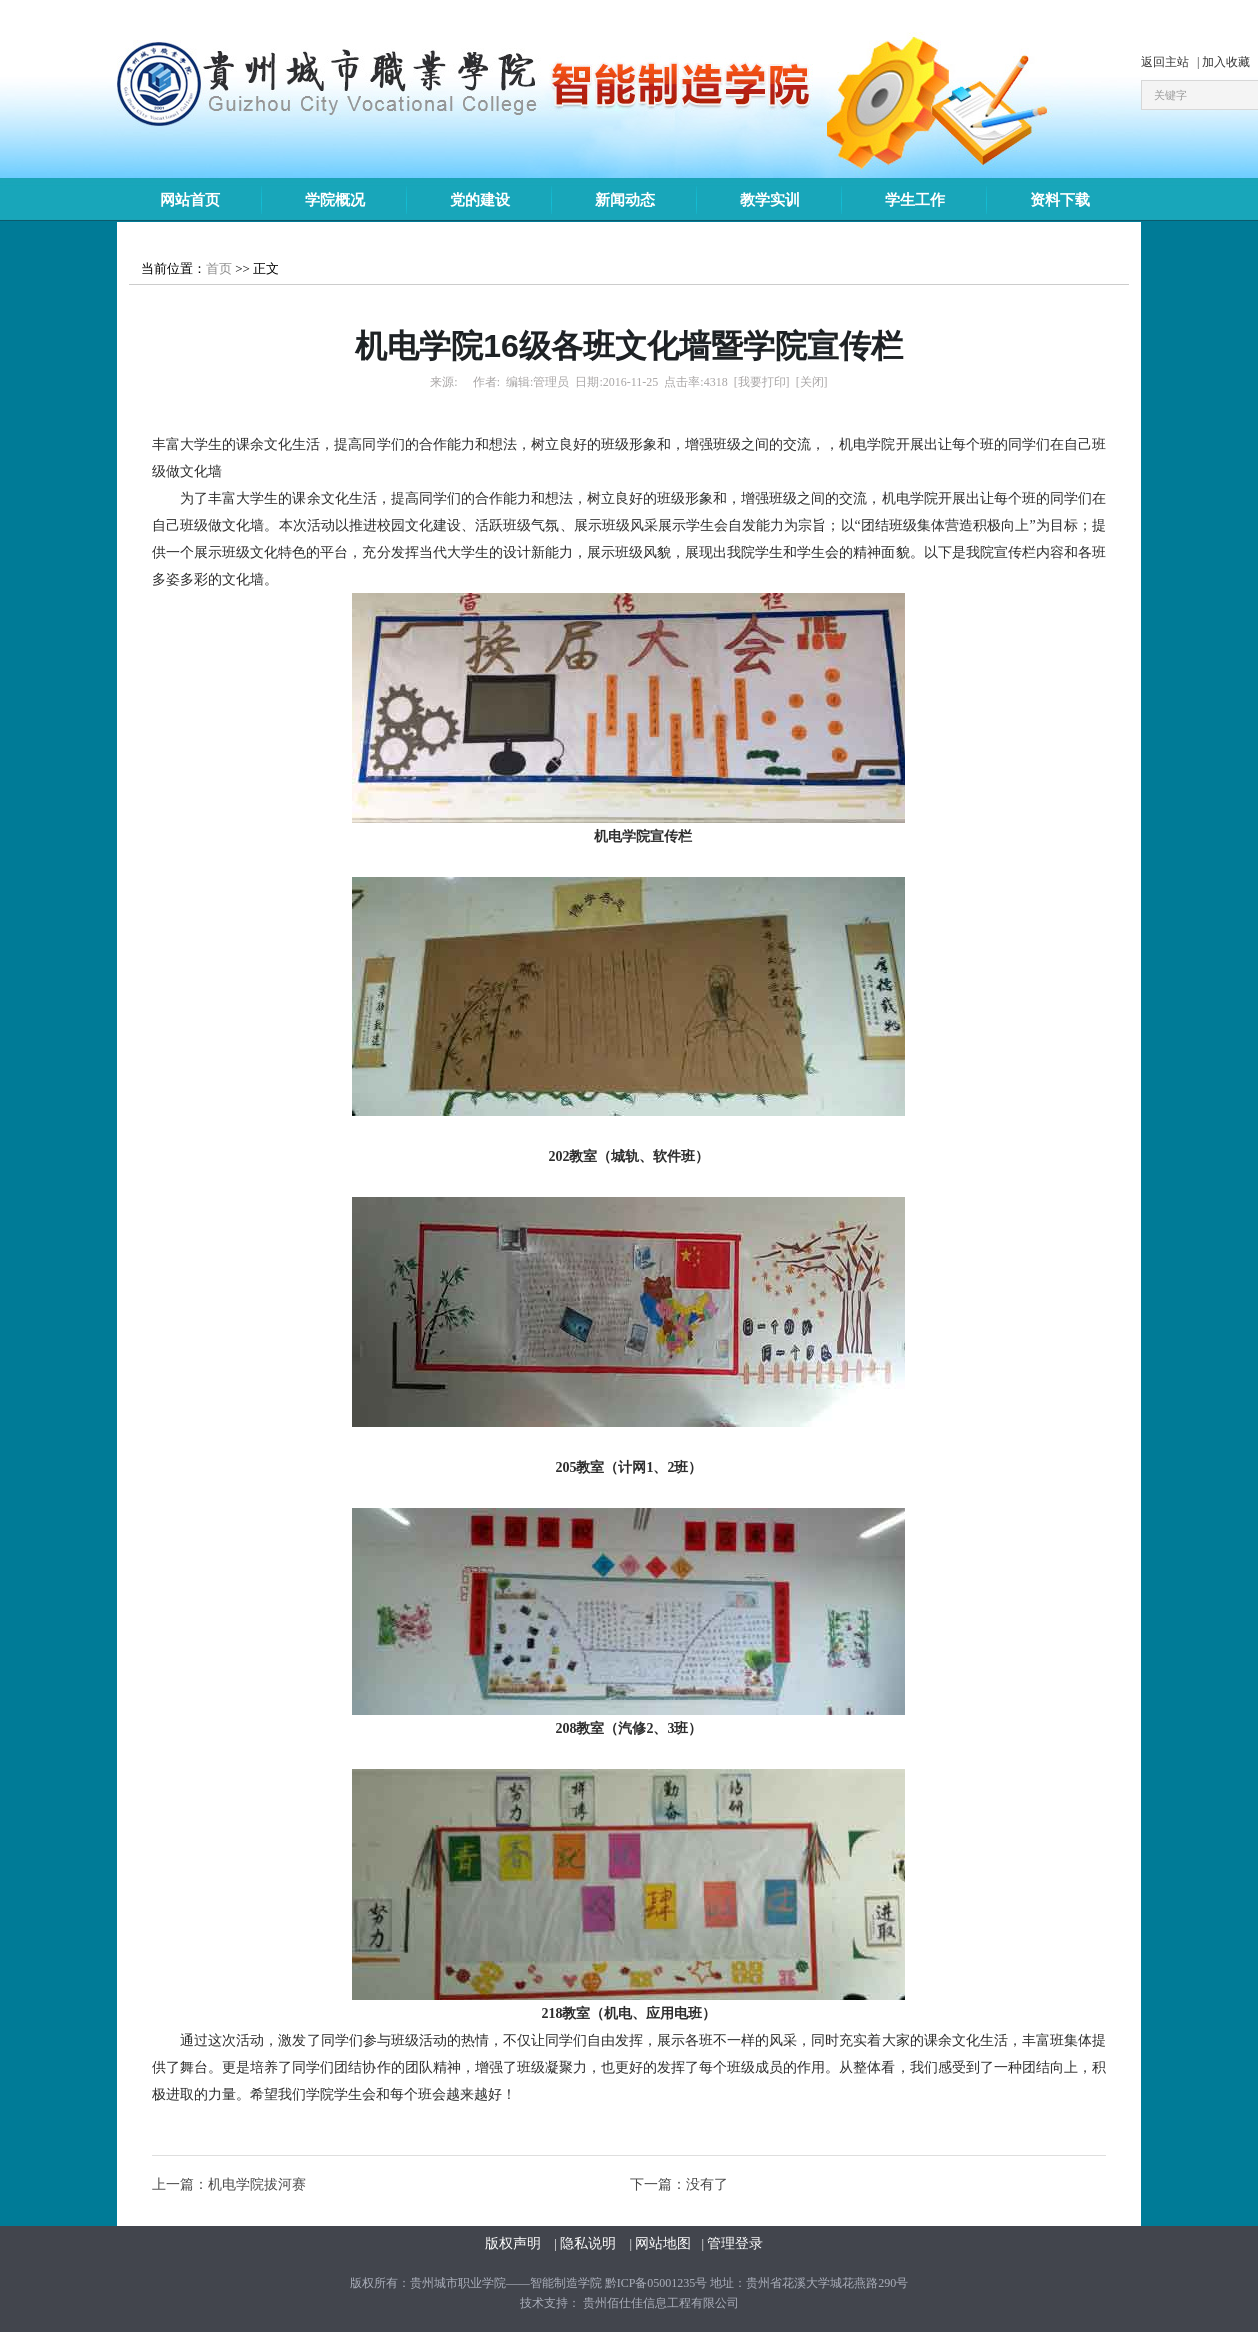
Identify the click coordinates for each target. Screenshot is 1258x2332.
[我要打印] (762, 382)
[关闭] (812, 382)
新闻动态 (625, 200)
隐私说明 (590, 2243)
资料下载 (1060, 200)
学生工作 (915, 200)
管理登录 (735, 2243)
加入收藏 (1226, 62)
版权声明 (515, 2243)
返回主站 (1166, 62)
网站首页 (190, 200)
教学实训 (770, 200)
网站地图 (663, 2243)
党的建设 (480, 200)
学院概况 (335, 200)
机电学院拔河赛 (257, 2184)
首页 (219, 268)
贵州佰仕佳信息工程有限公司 (661, 2303)
